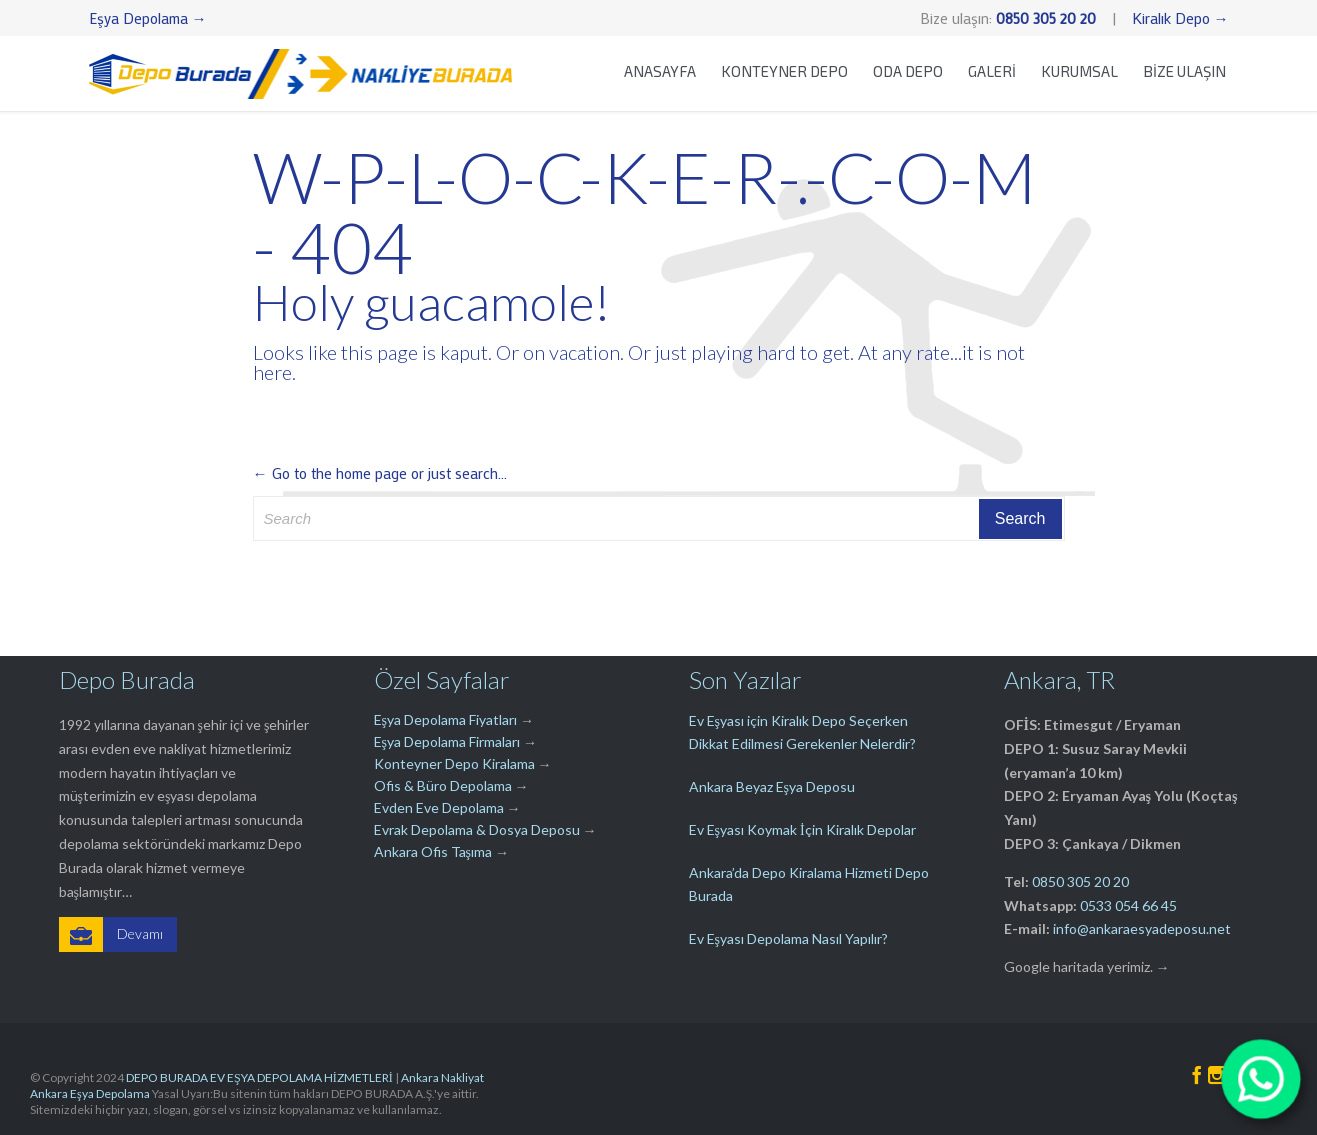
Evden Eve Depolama (439, 807)
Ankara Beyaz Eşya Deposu (772, 786)
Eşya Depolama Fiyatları (445, 719)
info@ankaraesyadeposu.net (1142, 928)
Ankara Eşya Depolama (90, 1093)
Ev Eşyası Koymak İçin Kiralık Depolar (802, 829)
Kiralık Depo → (1180, 18)
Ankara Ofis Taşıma (433, 851)
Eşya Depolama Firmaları (447, 741)
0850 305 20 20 (1080, 881)
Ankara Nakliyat (442, 1077)
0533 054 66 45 (1128, 905)
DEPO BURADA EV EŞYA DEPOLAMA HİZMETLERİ (259, 1077)
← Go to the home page (330, 473)
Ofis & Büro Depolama (443, 785)
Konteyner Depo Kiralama (454, 763)
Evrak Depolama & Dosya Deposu (478, 829)
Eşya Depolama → (148, 18)
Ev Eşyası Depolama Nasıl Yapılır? (788, 938)
